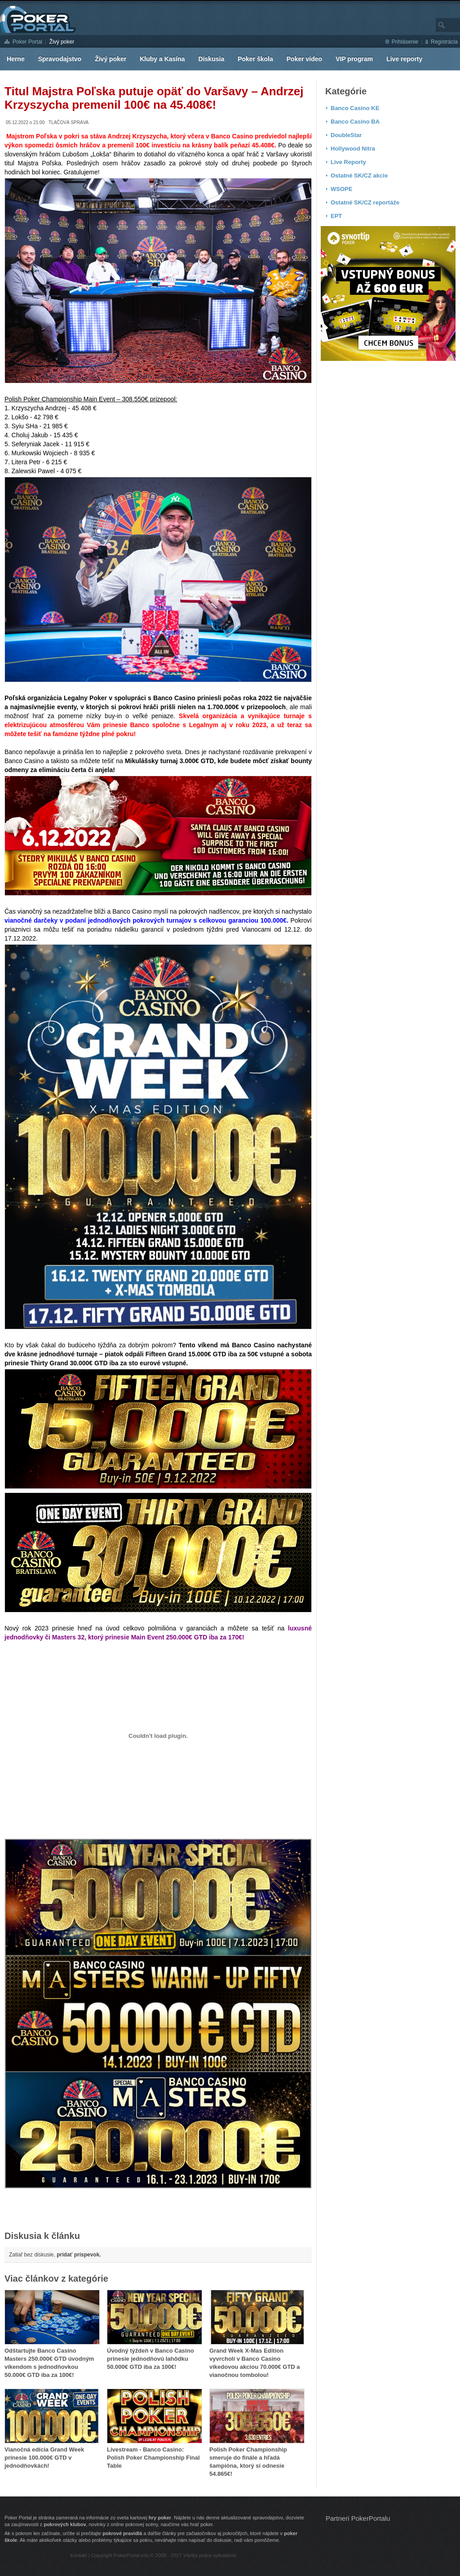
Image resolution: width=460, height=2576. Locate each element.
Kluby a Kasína (162, 58)
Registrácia (444, 42)
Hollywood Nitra (353, 148)
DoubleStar (346, 135)
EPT (336, 216)
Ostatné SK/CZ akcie (359, 175)
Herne (16, 58)
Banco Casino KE (355, 108)
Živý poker (61, 42)
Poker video (304, 58)
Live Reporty (348, 162)
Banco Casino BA (355, 121)
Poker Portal (27, 42)
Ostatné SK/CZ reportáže (365, 202)
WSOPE (341, 189)
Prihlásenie (405, 42)
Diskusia (212, 58)
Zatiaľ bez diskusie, (55, 2255)
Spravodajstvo (59, 58)
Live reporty (404, 58)
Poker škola (255, 58)
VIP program (354, 58)
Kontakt (79, 2555)
